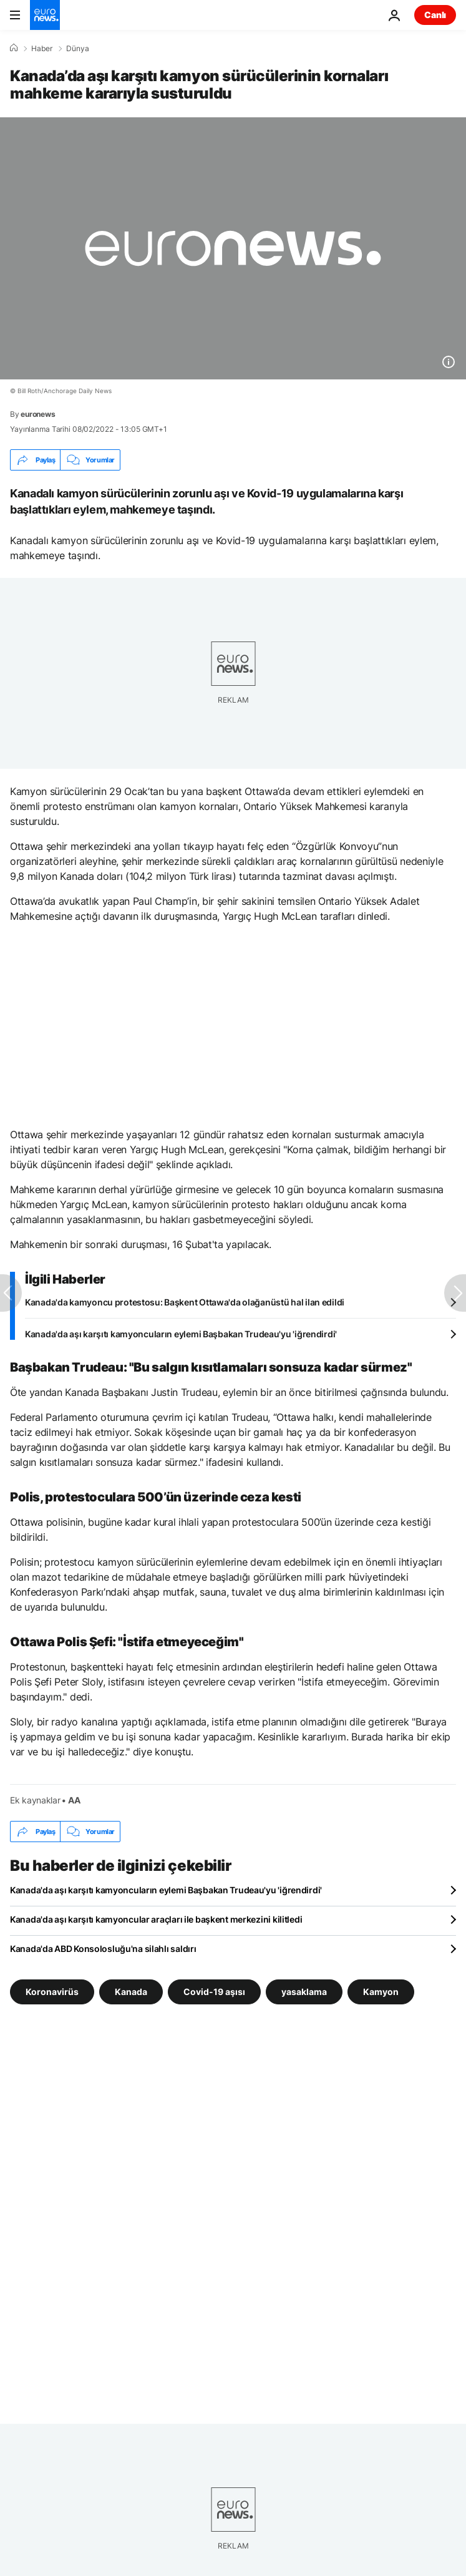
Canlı (435, 14)
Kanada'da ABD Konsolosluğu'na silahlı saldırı (103, 1948)
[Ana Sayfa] (13, 48)
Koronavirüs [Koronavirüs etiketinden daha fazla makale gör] (52, 1991)
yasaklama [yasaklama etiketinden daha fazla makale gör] (304, 1991)
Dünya (77, 48)
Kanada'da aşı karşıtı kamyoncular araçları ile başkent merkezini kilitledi (156, 1919)
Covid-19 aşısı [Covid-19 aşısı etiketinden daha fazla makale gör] (214, 1991)
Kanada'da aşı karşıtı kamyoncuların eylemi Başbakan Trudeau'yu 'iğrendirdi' (181, 1334)
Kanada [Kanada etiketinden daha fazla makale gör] (131, 1991)
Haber (41, 48)
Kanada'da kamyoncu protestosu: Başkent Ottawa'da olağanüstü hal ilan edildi (184, 1302)
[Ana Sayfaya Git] (45, 15)
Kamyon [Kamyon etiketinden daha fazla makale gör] (381, 1991)
